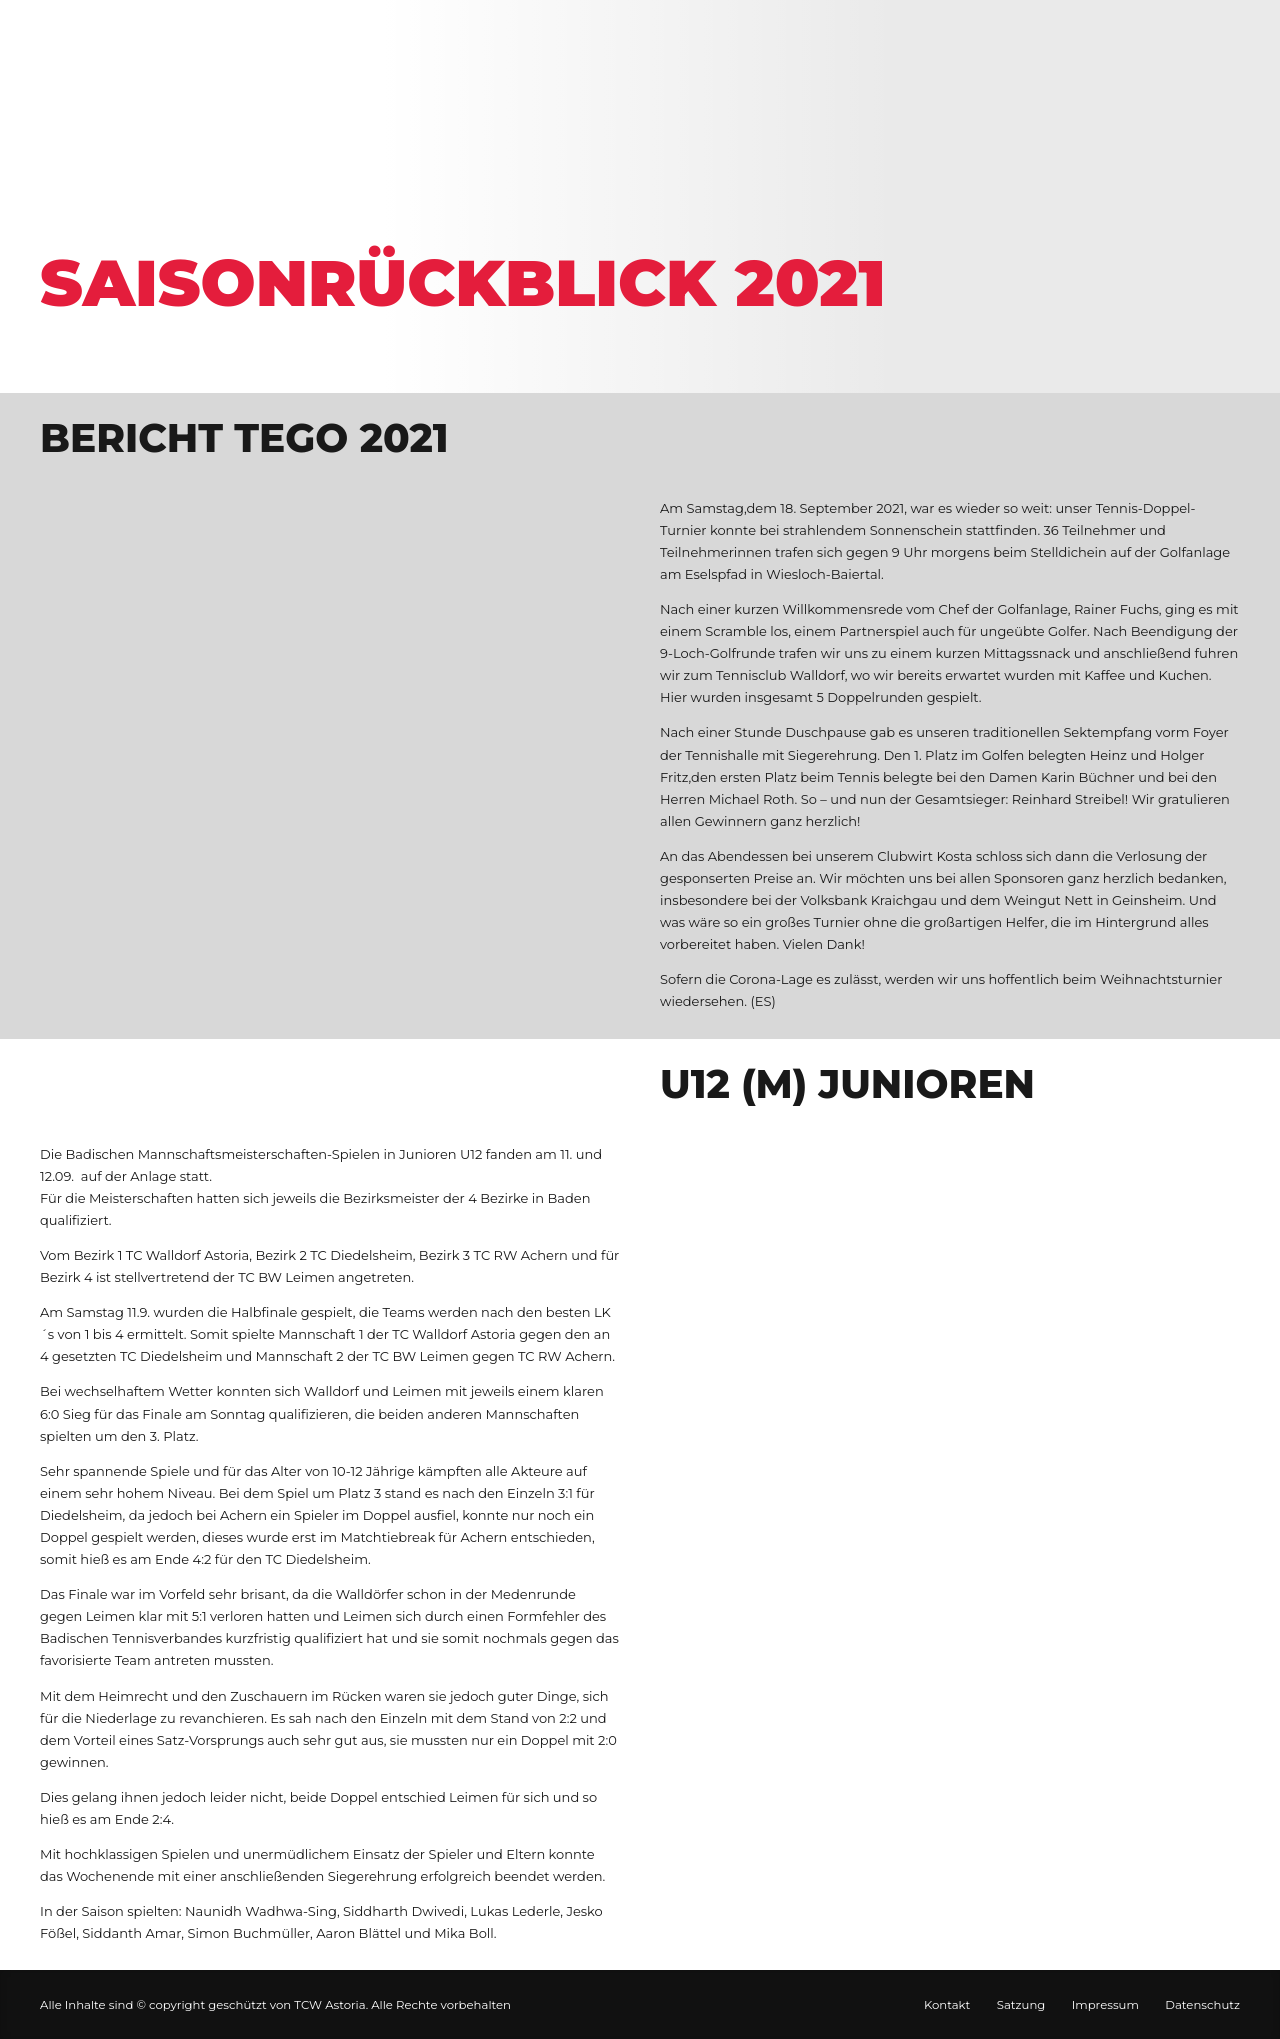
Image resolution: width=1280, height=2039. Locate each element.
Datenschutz (1202, 2005)
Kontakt (947, 2005)
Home (74, 217)
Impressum (1105, 2005)
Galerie (178, 217)
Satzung (1021, 2005)
